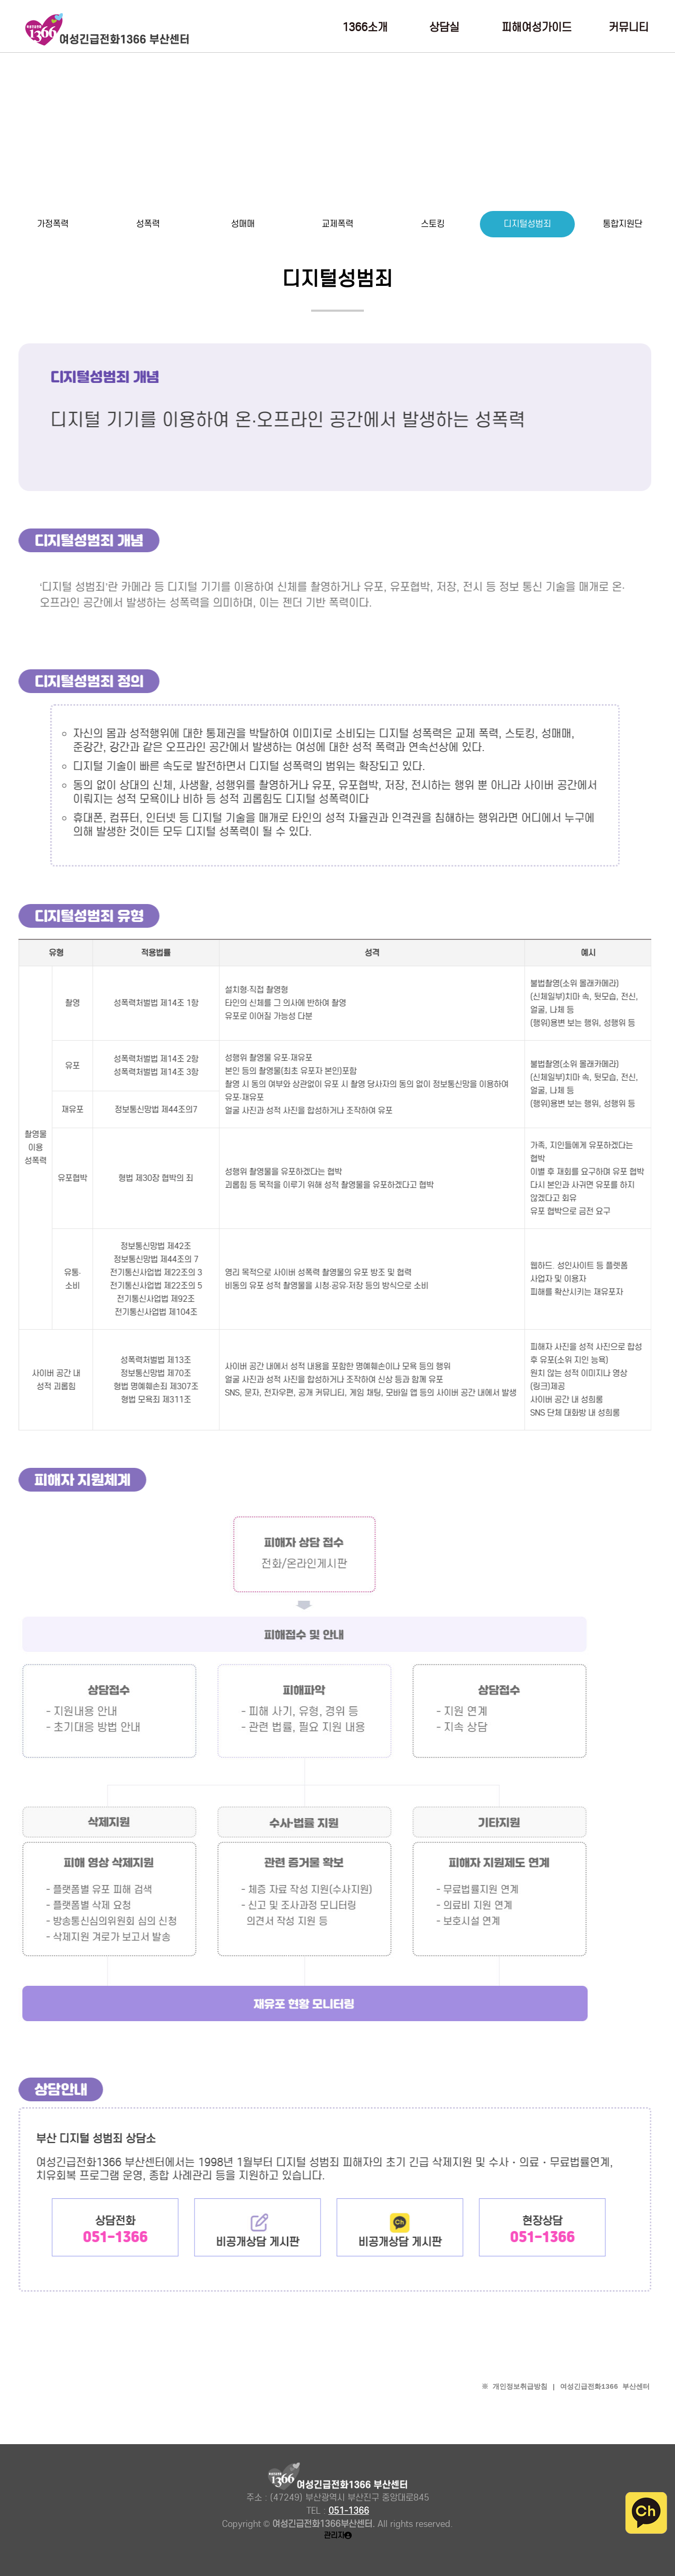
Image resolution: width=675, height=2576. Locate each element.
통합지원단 (622, 223)
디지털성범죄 (527, 223)
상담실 (444, 27)
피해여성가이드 (537, 27)
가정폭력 (53, 223)
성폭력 (148, 223)
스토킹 (433, 223)
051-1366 (349, 2510)
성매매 (243, 223)
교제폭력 (337, 223)
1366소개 (365, 27)
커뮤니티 (629, 27)
